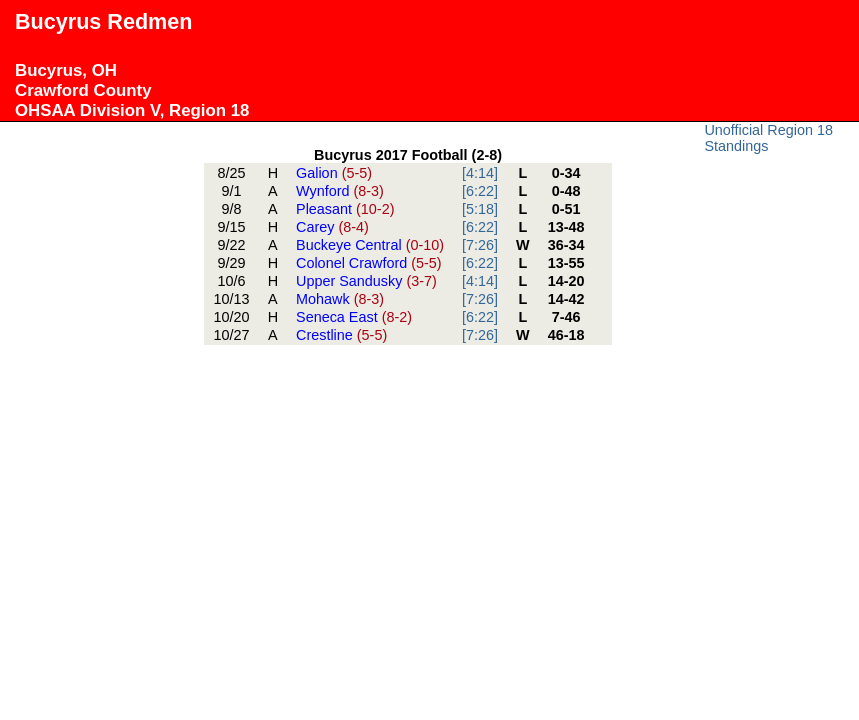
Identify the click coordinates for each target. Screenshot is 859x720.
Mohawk (340, 299)
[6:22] (480, 191)
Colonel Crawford (369, 263)
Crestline (341, 335)
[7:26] (480, 245)
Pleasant (345, 209)
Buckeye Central (370, 245)
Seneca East (354, 317)
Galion (334, 173)
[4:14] (480, 173)
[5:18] (480, 209)
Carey (332, 227)
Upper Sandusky (366, 281)
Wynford (340, 191)
